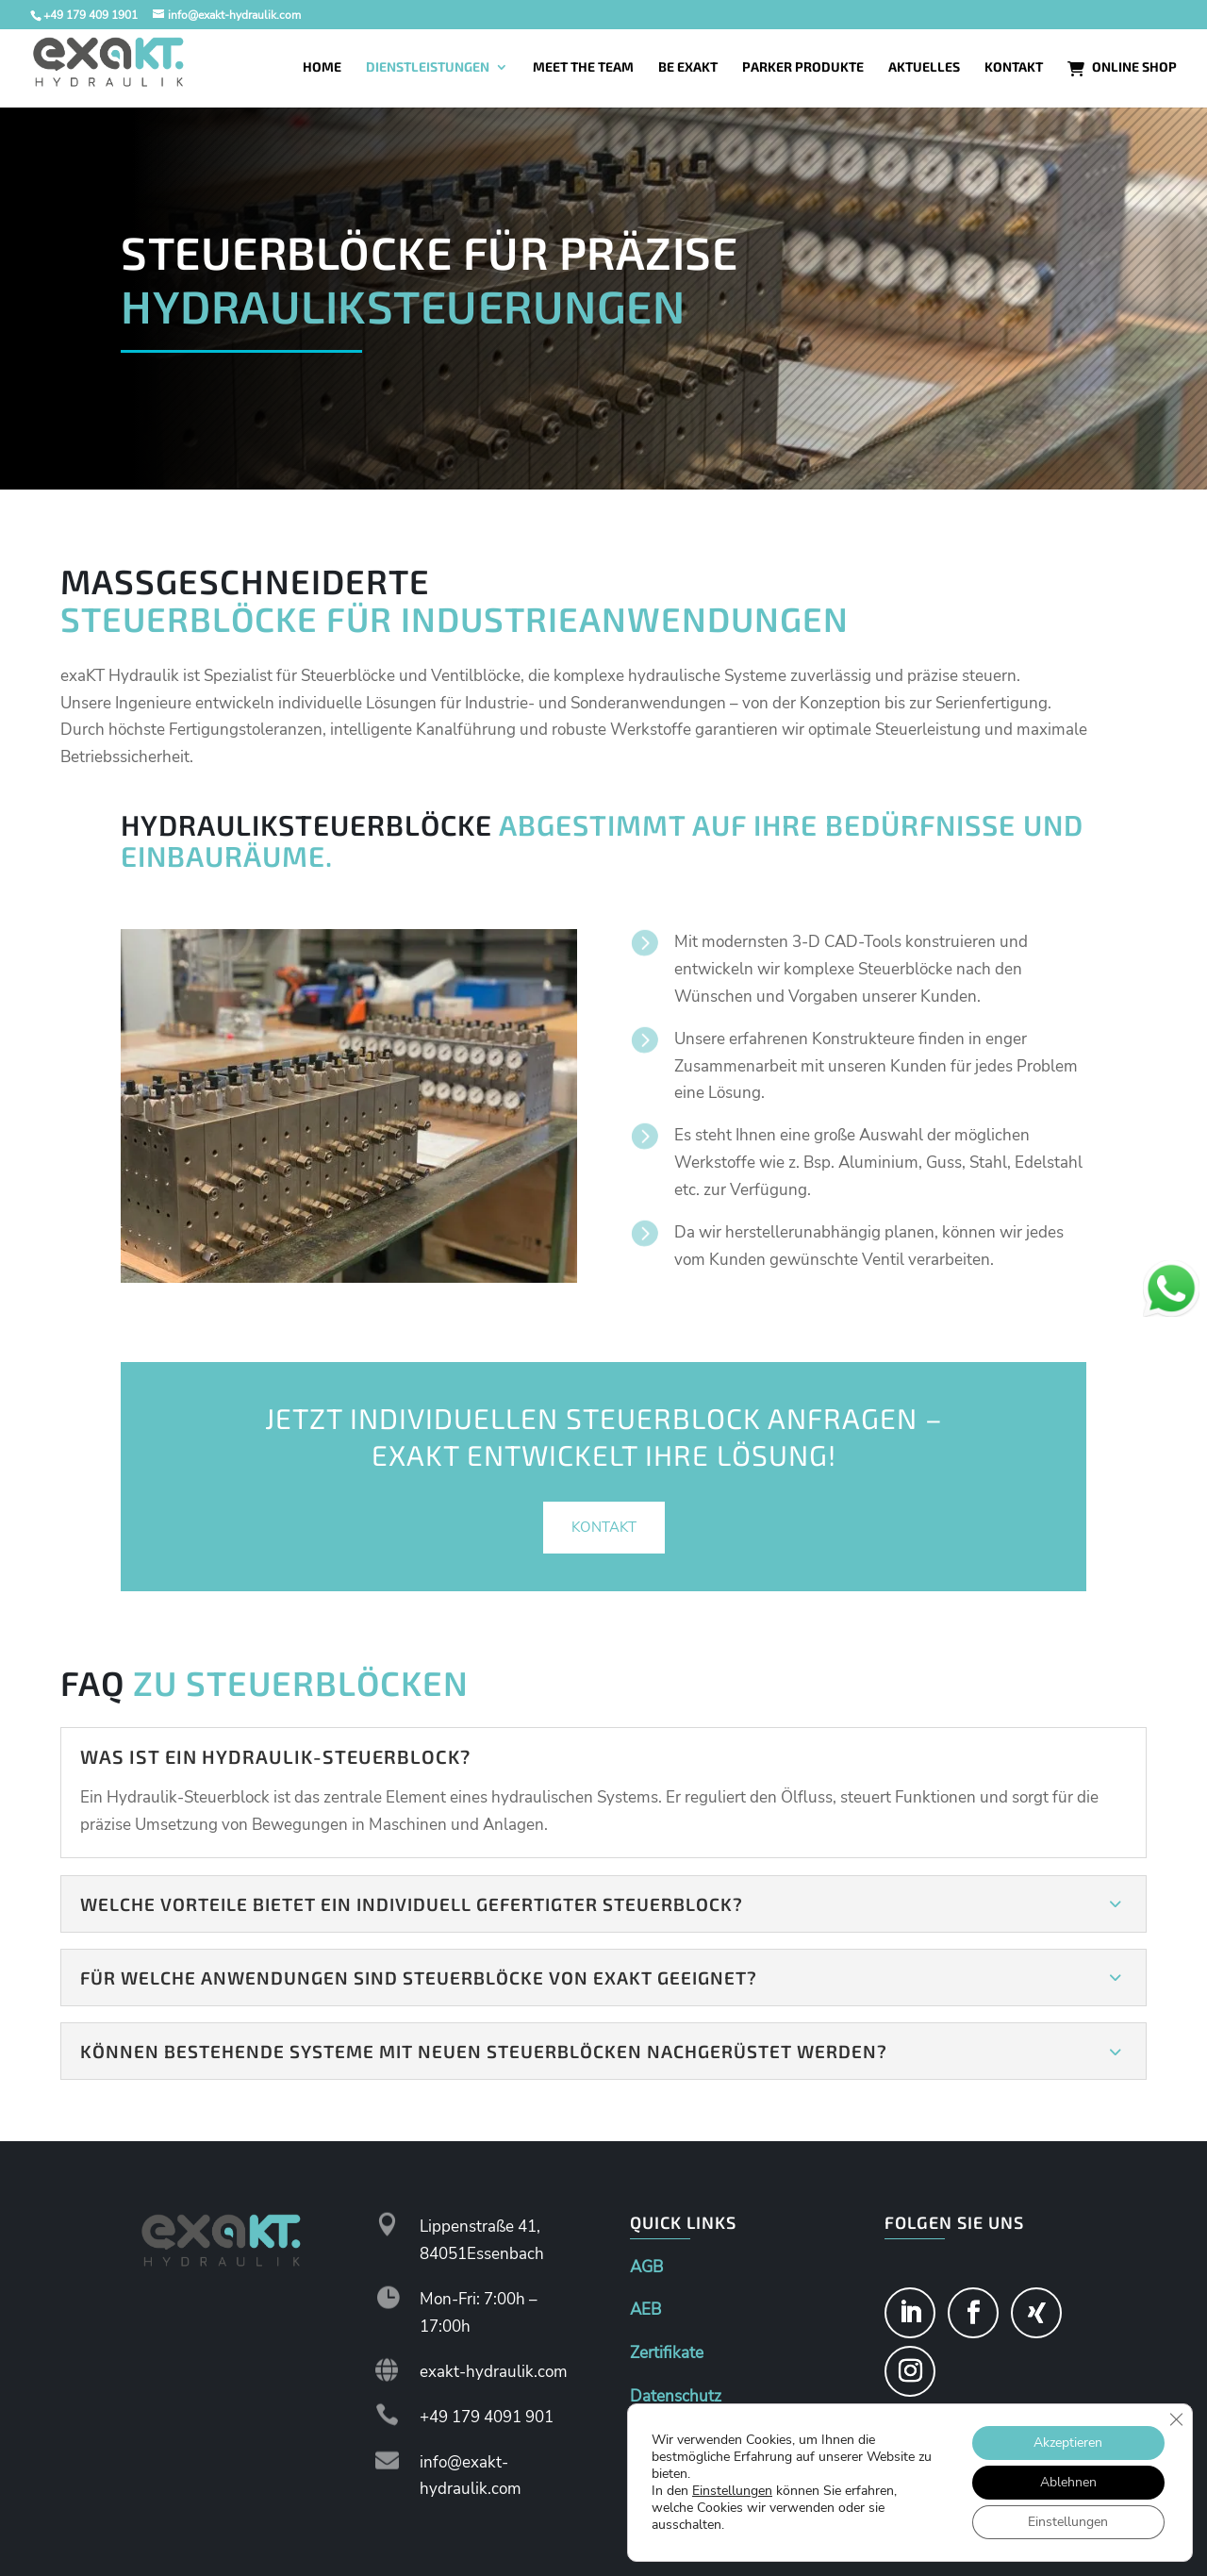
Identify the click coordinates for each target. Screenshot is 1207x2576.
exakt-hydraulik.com (494, 2372)
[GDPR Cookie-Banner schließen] (1176, 2419)
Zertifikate (666, 2353)
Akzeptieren (1067, 2442)
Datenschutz (675, 2396)
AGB (646, 2267)
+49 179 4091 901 (487, 2417)
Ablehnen (1068, 2482)
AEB (645, 2309)
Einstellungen (732, 2491)
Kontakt (604, 1527)
